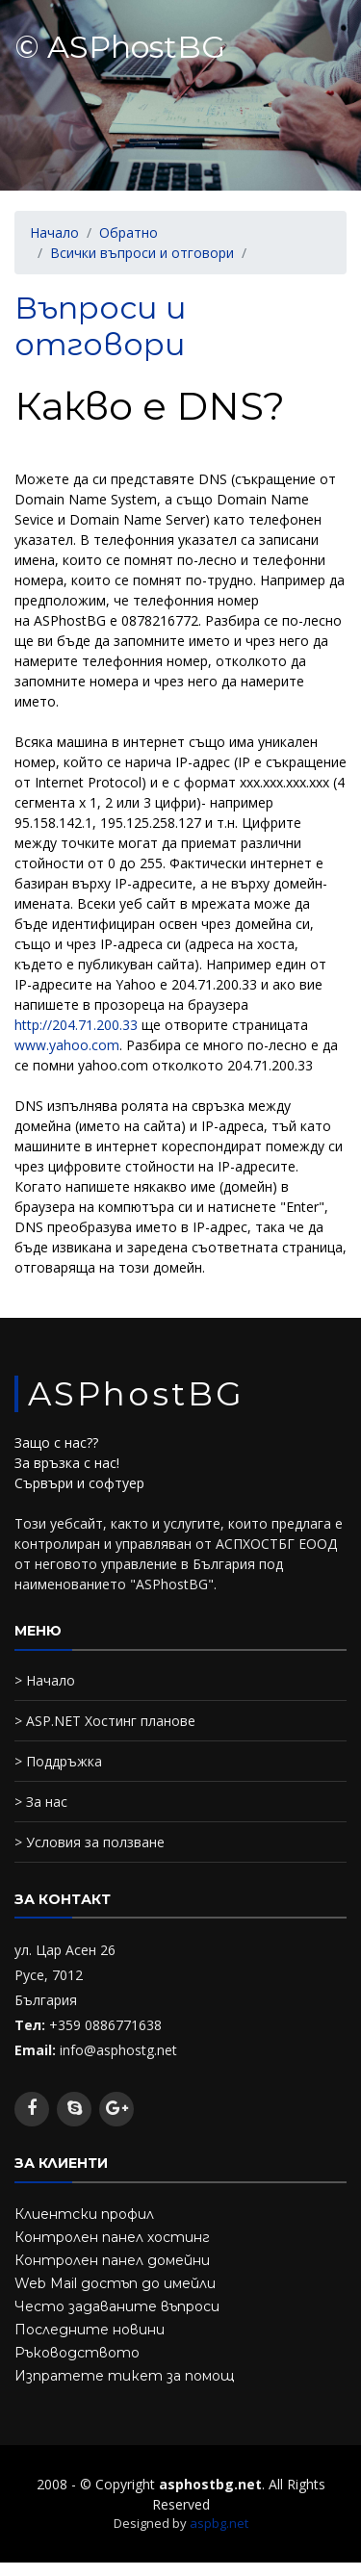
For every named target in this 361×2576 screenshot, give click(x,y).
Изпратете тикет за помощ (124, 2375)
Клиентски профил (84, 2214)
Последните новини (89, 2329)
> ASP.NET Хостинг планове (104, 1721)
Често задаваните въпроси (116, 2306)
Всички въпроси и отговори (142, 253)
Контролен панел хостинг (112, 2237)
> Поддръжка (58, 1761)
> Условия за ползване (89, 1842)
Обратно (128, 232)
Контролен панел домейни (112, 2260)
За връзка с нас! (66, 1463)
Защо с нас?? (56, 1442)
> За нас (40, 1801)
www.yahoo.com (66, 1045)
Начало (54, 232)
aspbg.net (219, 2523)
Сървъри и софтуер (79, 1483)
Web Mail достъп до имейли (115, 2283)
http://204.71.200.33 (78, 1025)
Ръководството (77, 2352)
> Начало (44, 1680)
